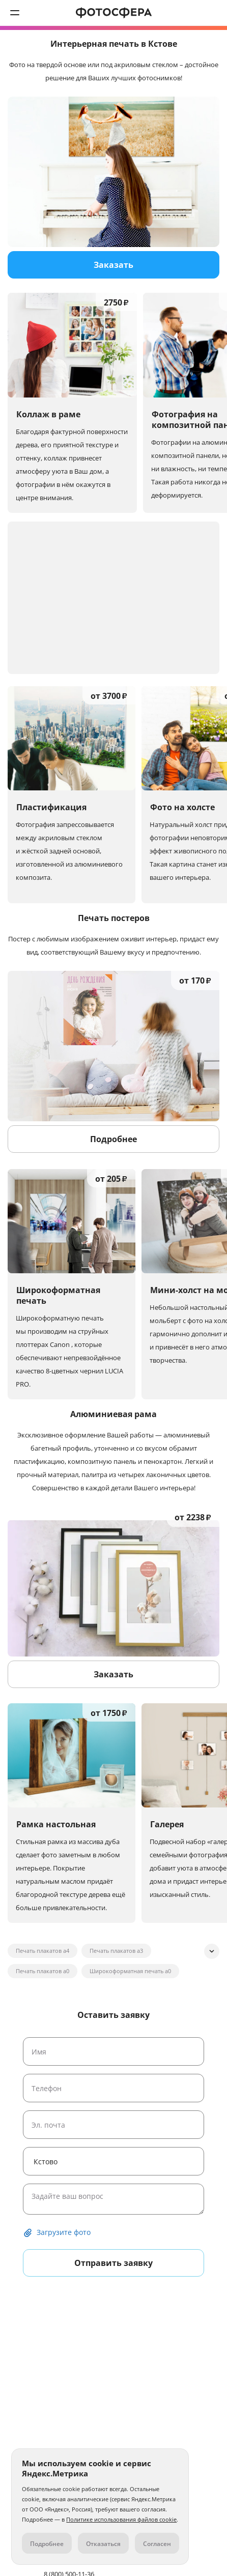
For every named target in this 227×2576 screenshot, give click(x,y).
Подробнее (113, 1139)
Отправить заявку (113, 2262)
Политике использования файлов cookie (121, 2519)
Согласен (157, 2543)
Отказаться (103, 2543)
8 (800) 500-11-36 (212, 12)
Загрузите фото (64, 2232)
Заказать (113, 264)
